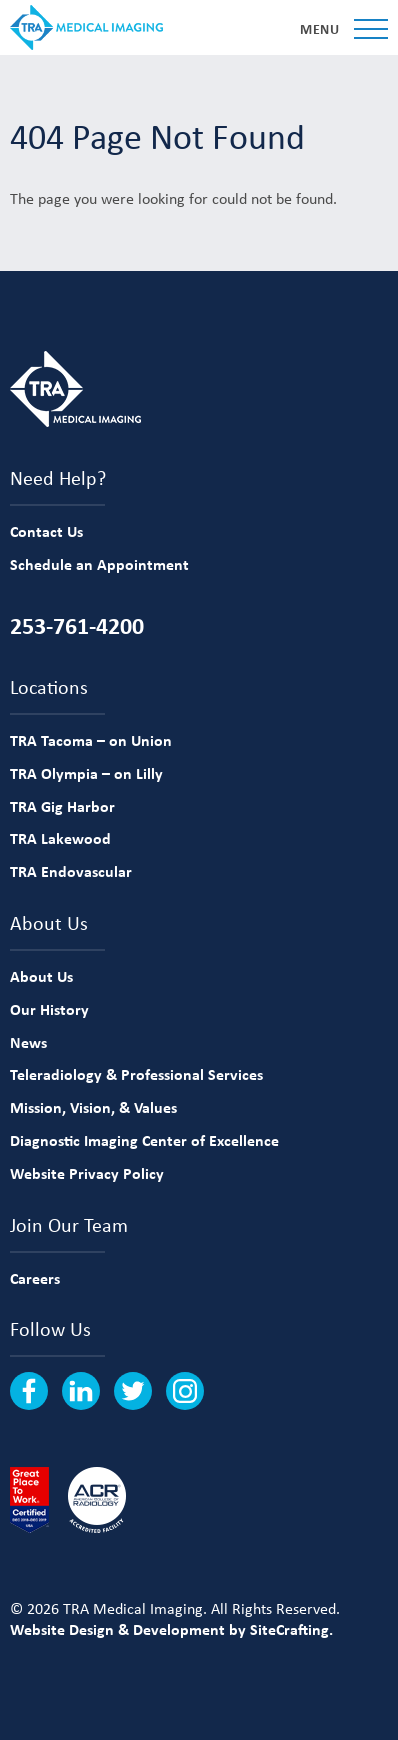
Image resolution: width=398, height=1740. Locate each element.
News (28, 1042)
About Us (41, 976)
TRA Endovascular (71, 871)
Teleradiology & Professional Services (136, 1074)
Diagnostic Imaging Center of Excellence (144, 1140)
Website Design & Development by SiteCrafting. (171, 1629)
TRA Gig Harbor (62, 806)
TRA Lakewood (60, 838)
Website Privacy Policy (87, 1173)
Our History (49, 1009)
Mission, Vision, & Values (93, 1107)
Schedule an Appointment (99, 564)
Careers (35, 1278)
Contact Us (46, 531)
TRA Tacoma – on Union (91, 740)
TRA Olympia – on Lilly (86, 773)
